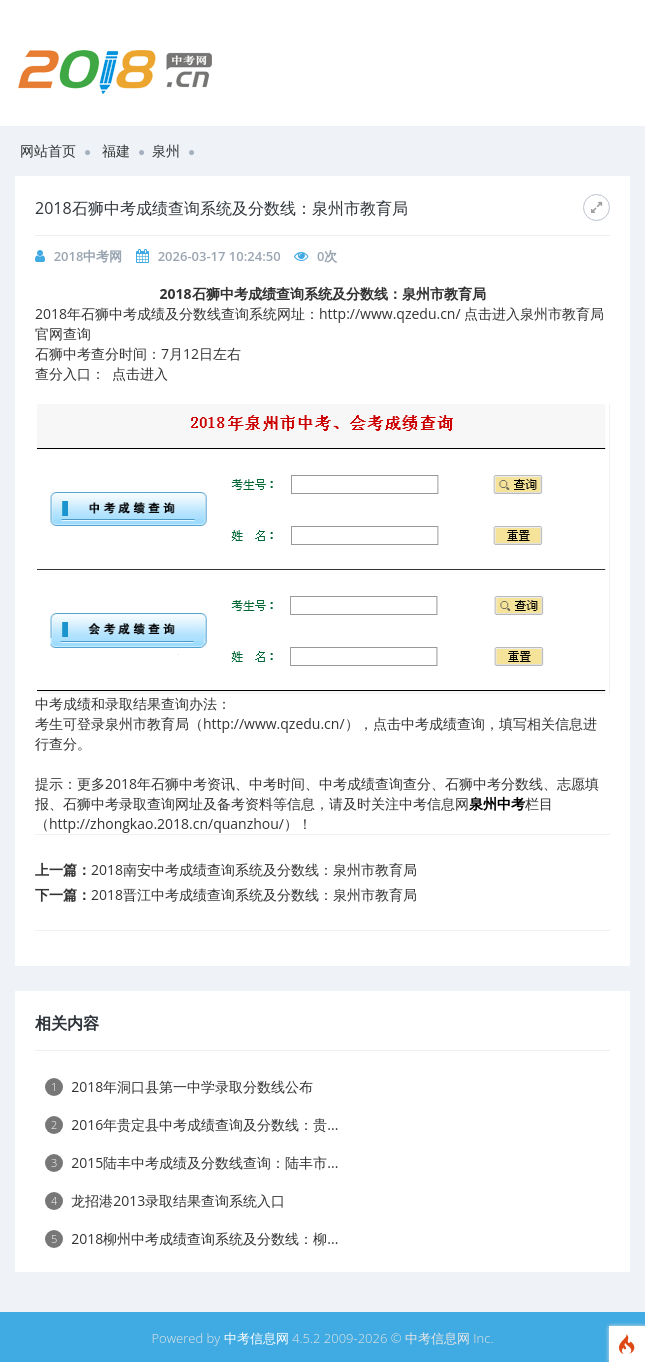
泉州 (166, 150)
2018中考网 (88, 256)
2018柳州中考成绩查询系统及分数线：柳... (191, 1238)
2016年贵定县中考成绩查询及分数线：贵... (191, 1124)
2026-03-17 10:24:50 (219, 256)
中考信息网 (256, 1338)
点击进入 (140, 373)
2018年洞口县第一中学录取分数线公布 (179, 1086)
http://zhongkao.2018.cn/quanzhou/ (166, 823)
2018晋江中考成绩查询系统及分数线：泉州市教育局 (254, 894)
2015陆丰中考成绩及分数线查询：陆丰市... (191, 1162)
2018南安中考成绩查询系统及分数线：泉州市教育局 (254, 869)
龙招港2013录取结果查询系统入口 (165, 1200)
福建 (116, 150)
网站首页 (48, 150)
